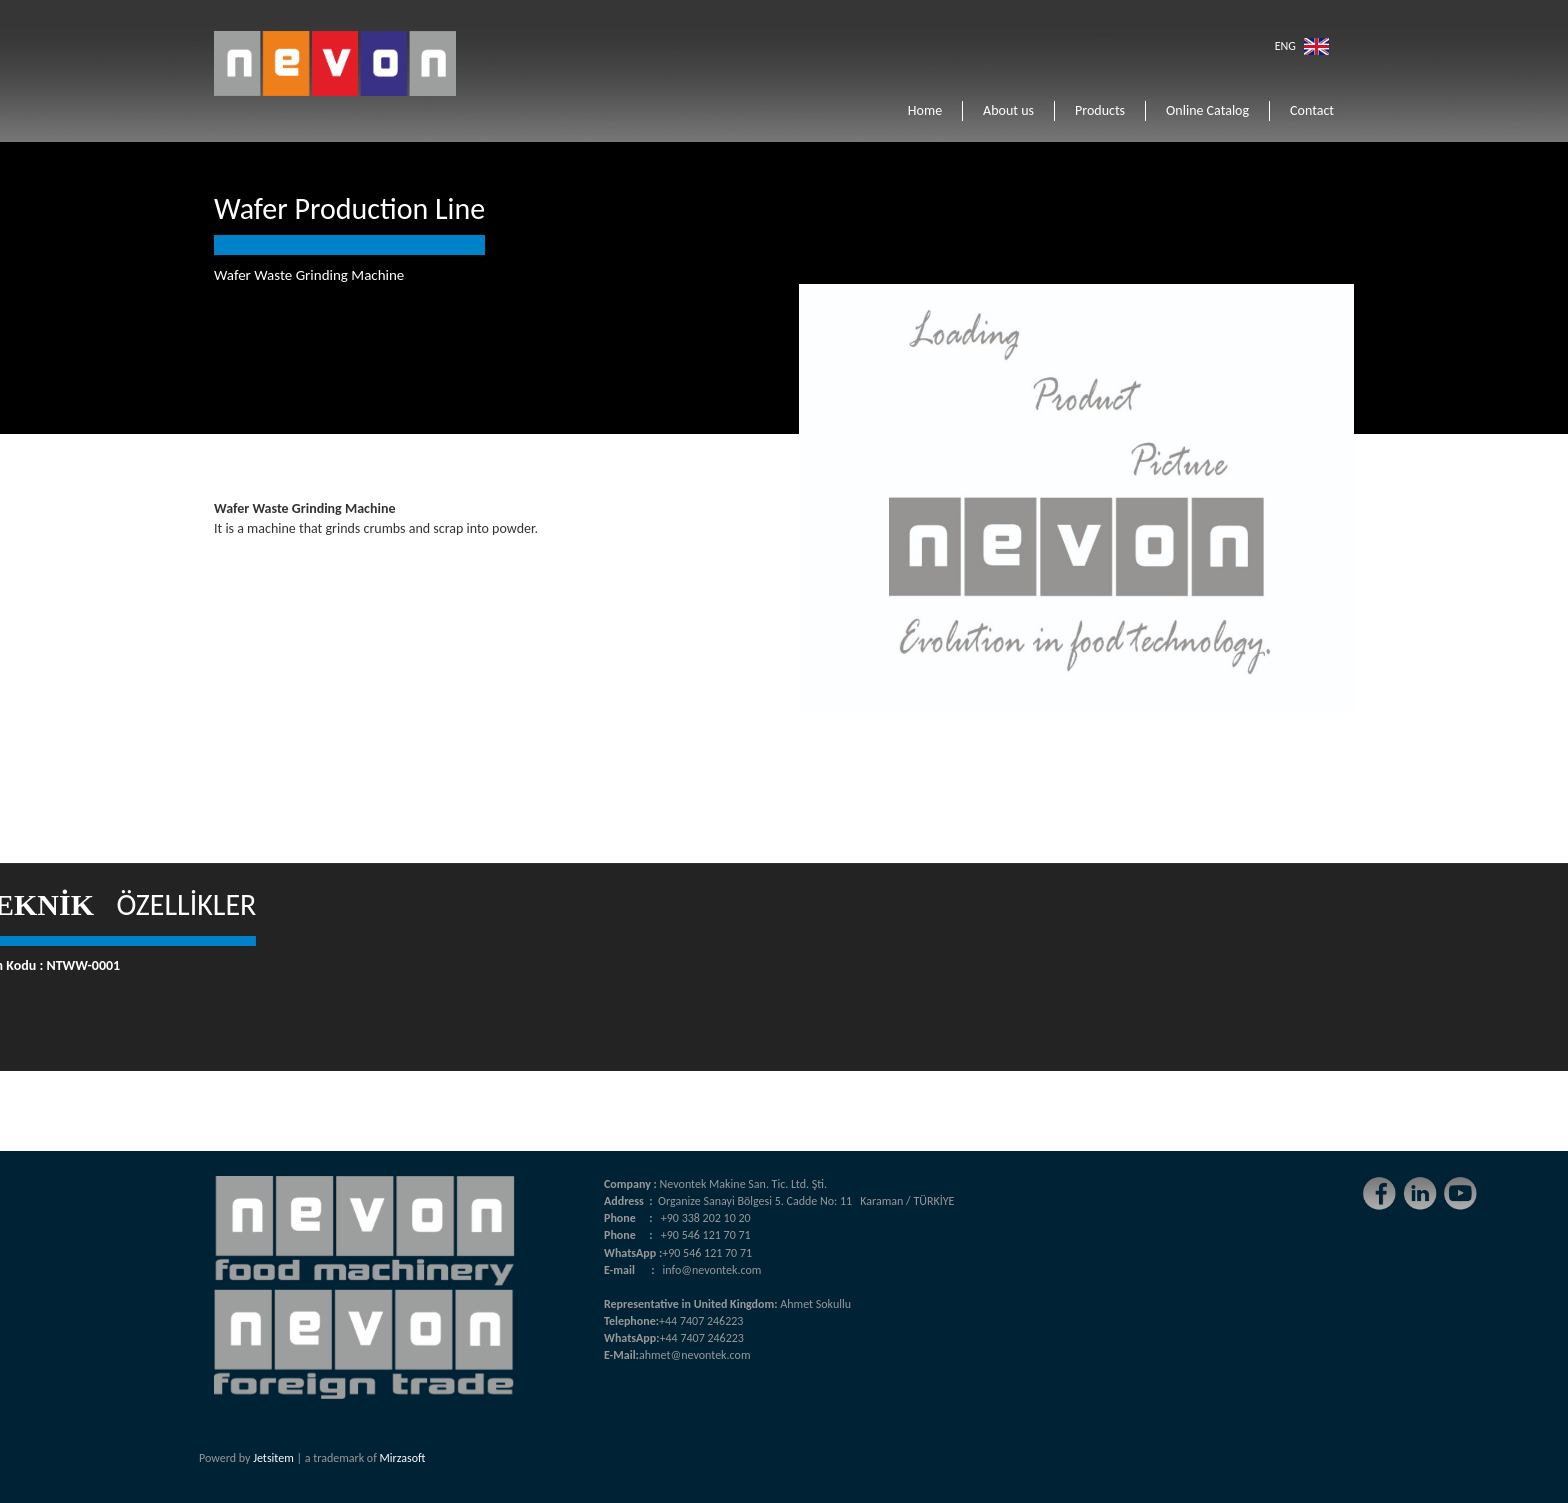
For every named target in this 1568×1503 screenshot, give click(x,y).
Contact (1312, 110)
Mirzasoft (403, 1458)
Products (1100, 110)
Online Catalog (1207, 110)
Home (925, 110)
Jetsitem (273, 1458)
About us (1008, 110)
